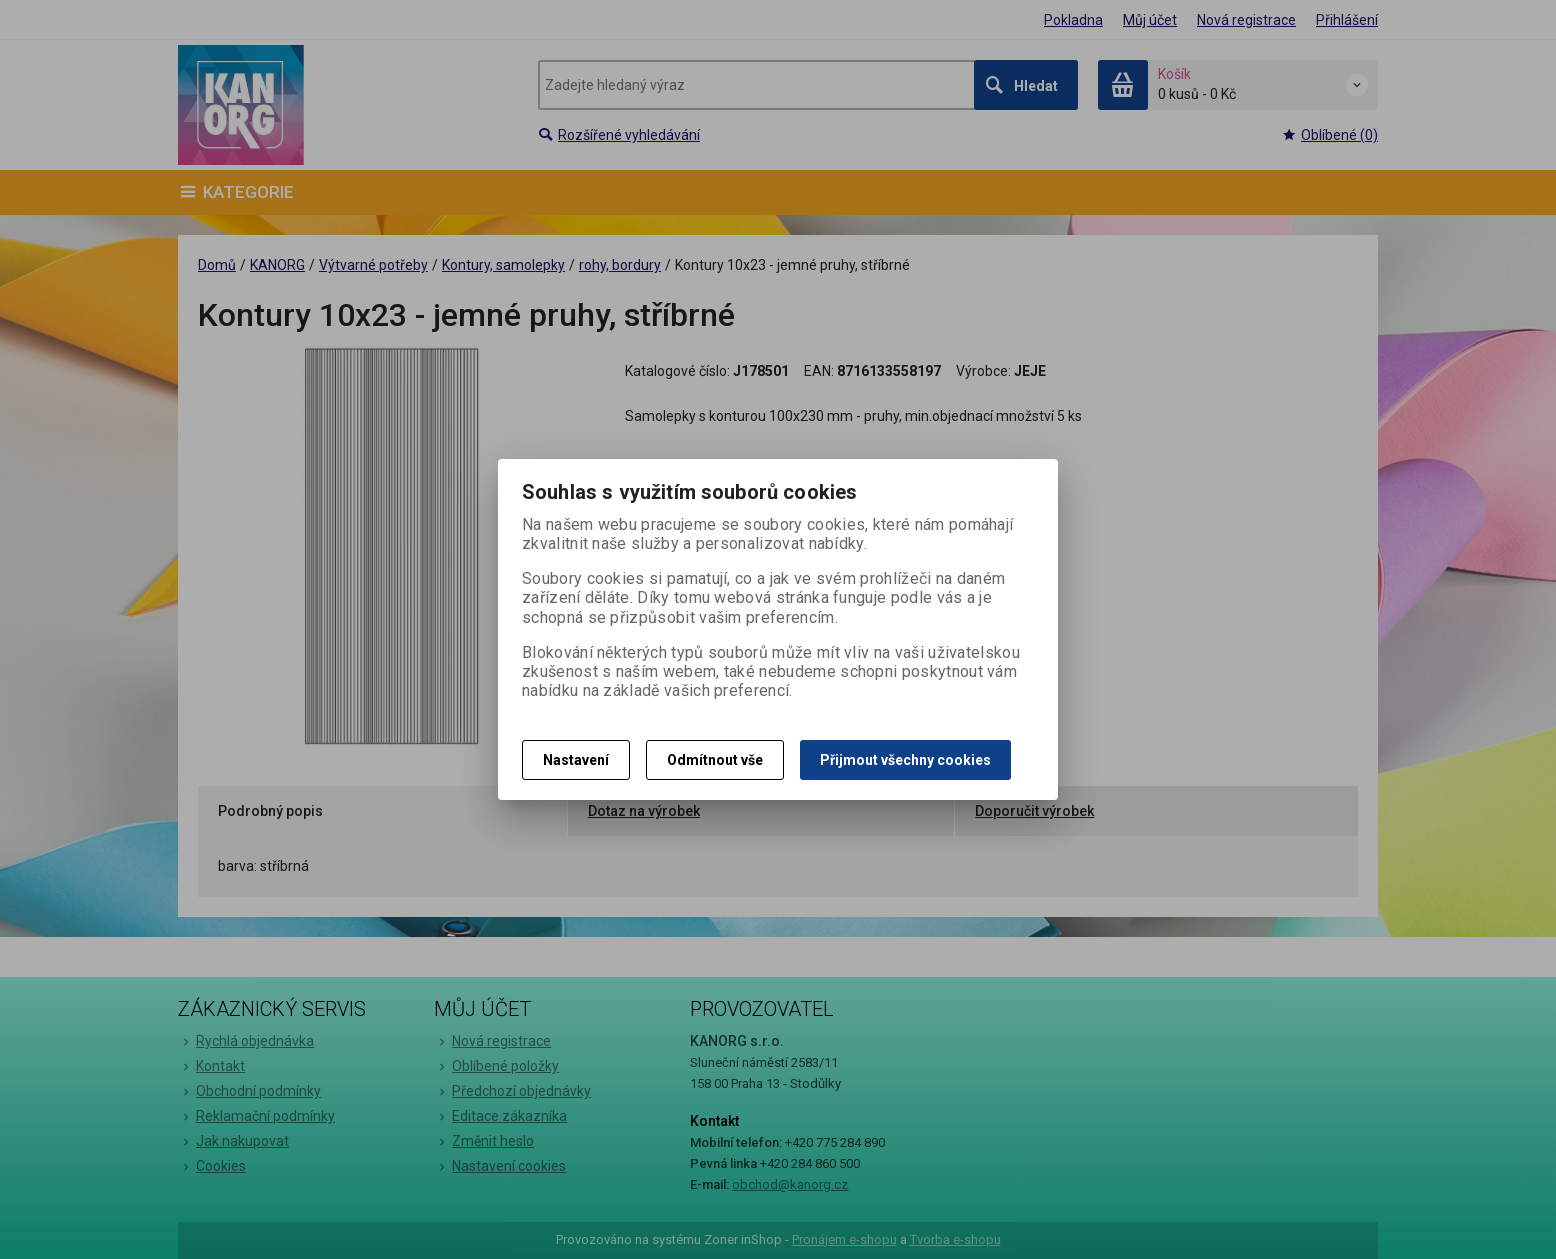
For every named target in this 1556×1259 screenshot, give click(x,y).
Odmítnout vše (715, 760)
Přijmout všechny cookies (905, 760)
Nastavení (576, 760)
